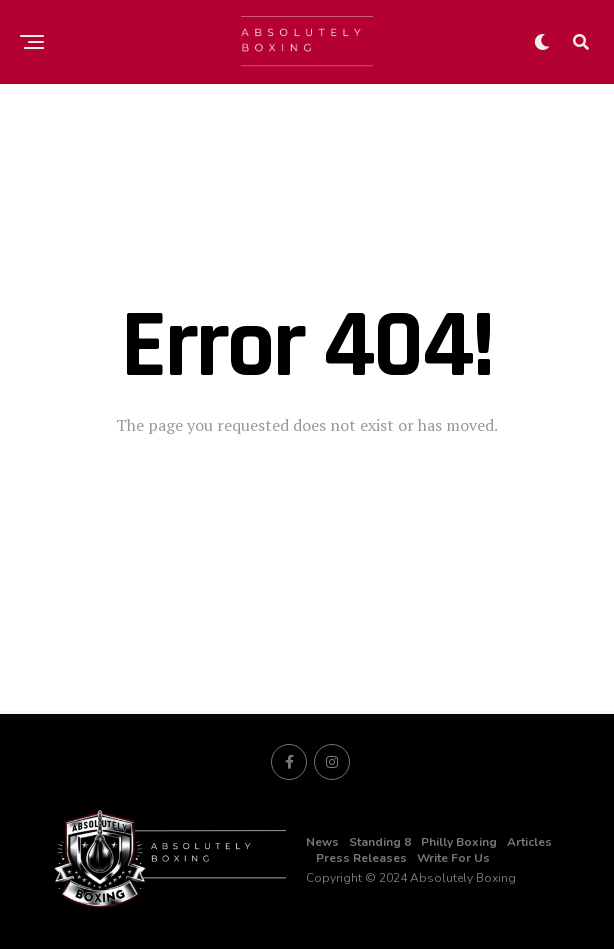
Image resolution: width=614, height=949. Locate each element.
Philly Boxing (459, 842)
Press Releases (361, 858)
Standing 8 (380, 842)
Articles (529, 842)
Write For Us (453, 858)
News (322, 842)
